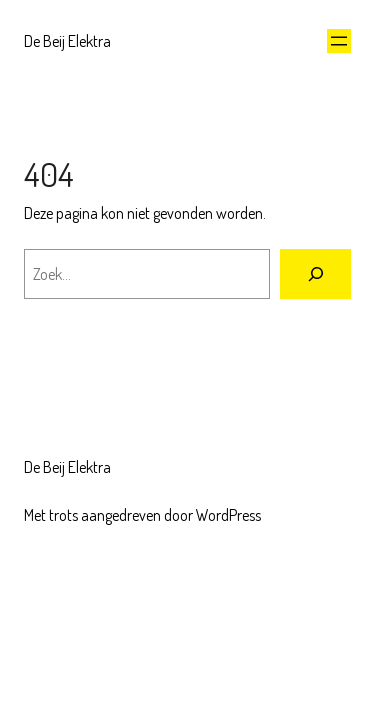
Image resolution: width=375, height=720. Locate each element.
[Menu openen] (339, 41)
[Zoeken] (315, 274)
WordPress (228, 514)
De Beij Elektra (67, 40)
